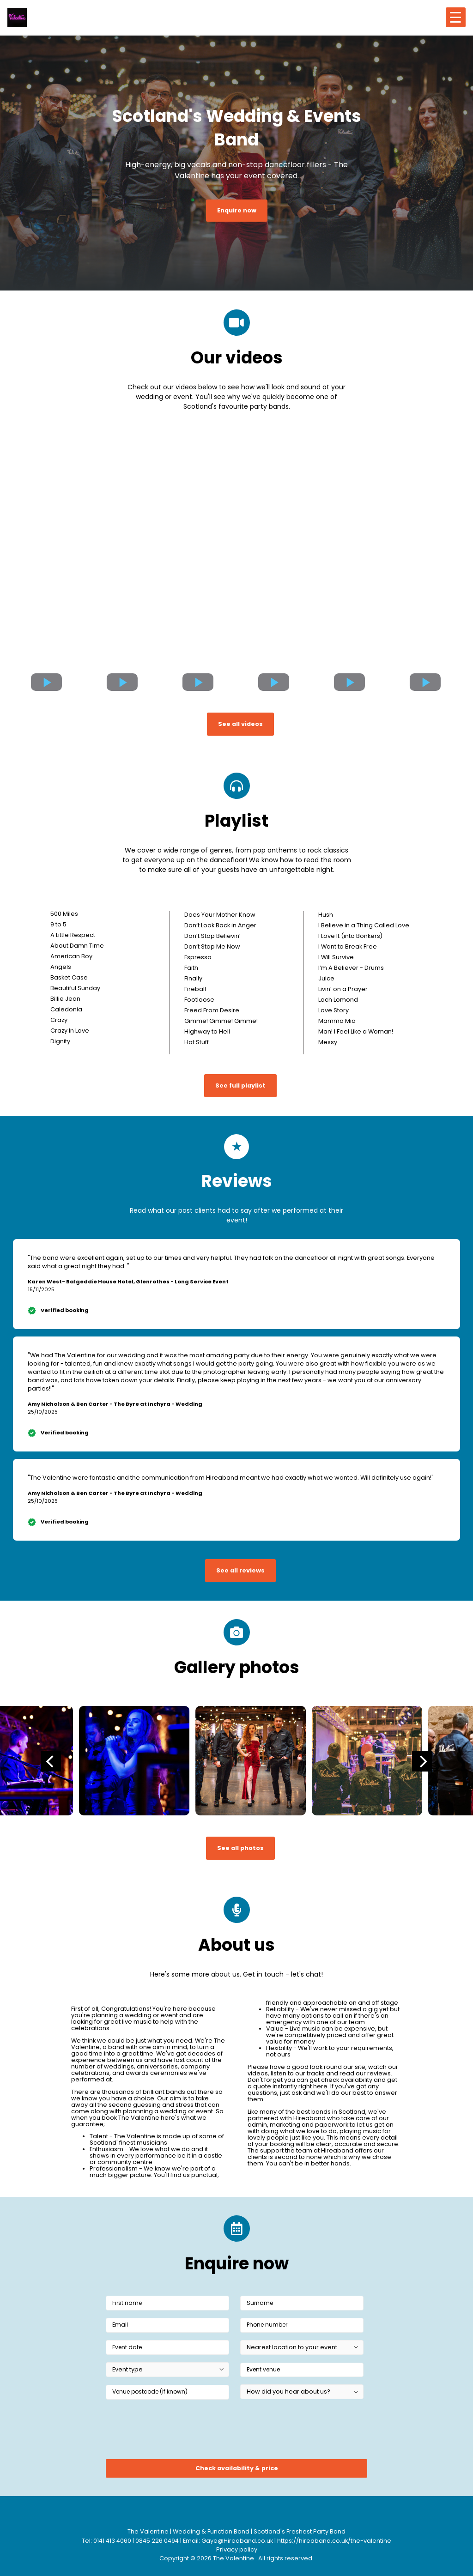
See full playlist (240, 1085)
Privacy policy (236, 2549)
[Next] (422, 1761)
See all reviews (240, 1570)
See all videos (240, 724)
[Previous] (51, 1761)
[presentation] (176, 2432)
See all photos (240, 1848)
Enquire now (236, 210)
